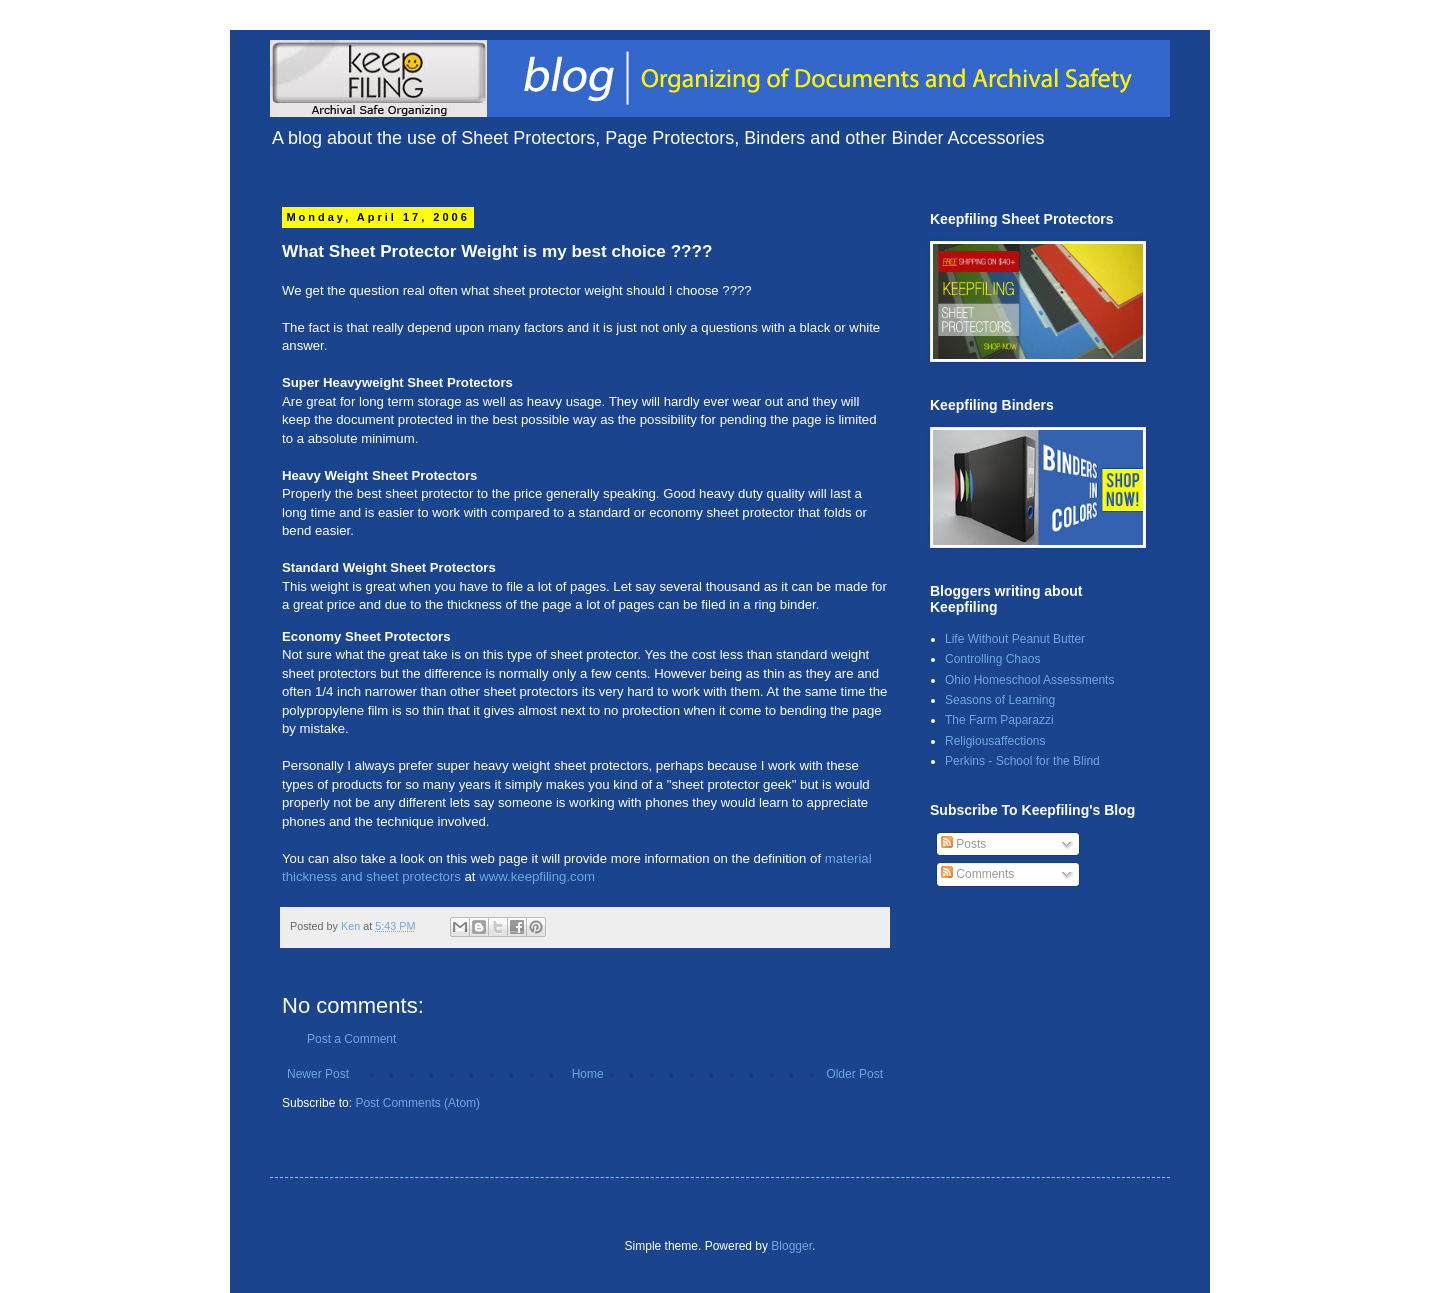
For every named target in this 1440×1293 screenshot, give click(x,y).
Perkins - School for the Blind (1022, 761)
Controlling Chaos (992, 659)
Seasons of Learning (1000, 700)
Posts (963, 844)
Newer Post (318, 1074)
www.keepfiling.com (537, 876)
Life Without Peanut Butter (1015, 639)
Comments (977, 874)
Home (588, 1074)
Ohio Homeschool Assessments (1029, 680)
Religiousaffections (995, 741)
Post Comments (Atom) (417, 1103)
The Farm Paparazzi (999, 720)
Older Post (854, 1074)
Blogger (791, 1246)
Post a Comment (351, 1039)
